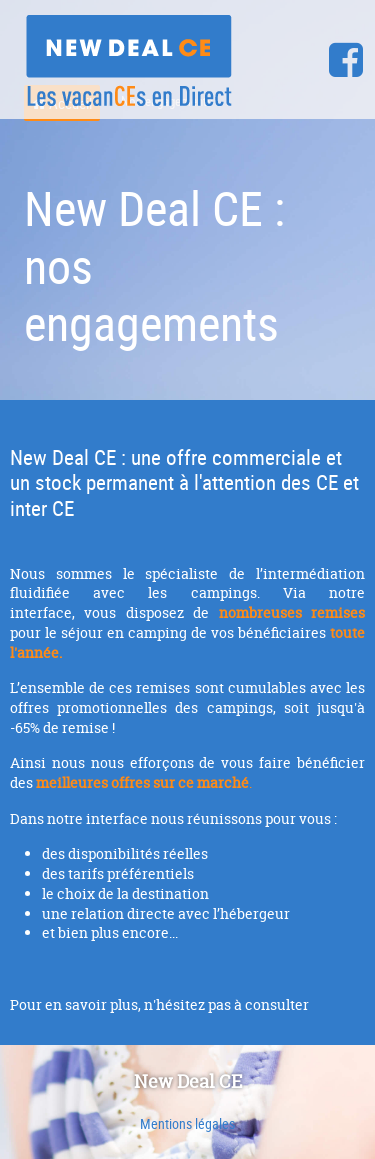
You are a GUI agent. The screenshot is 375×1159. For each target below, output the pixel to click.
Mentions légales (187, 1123)
